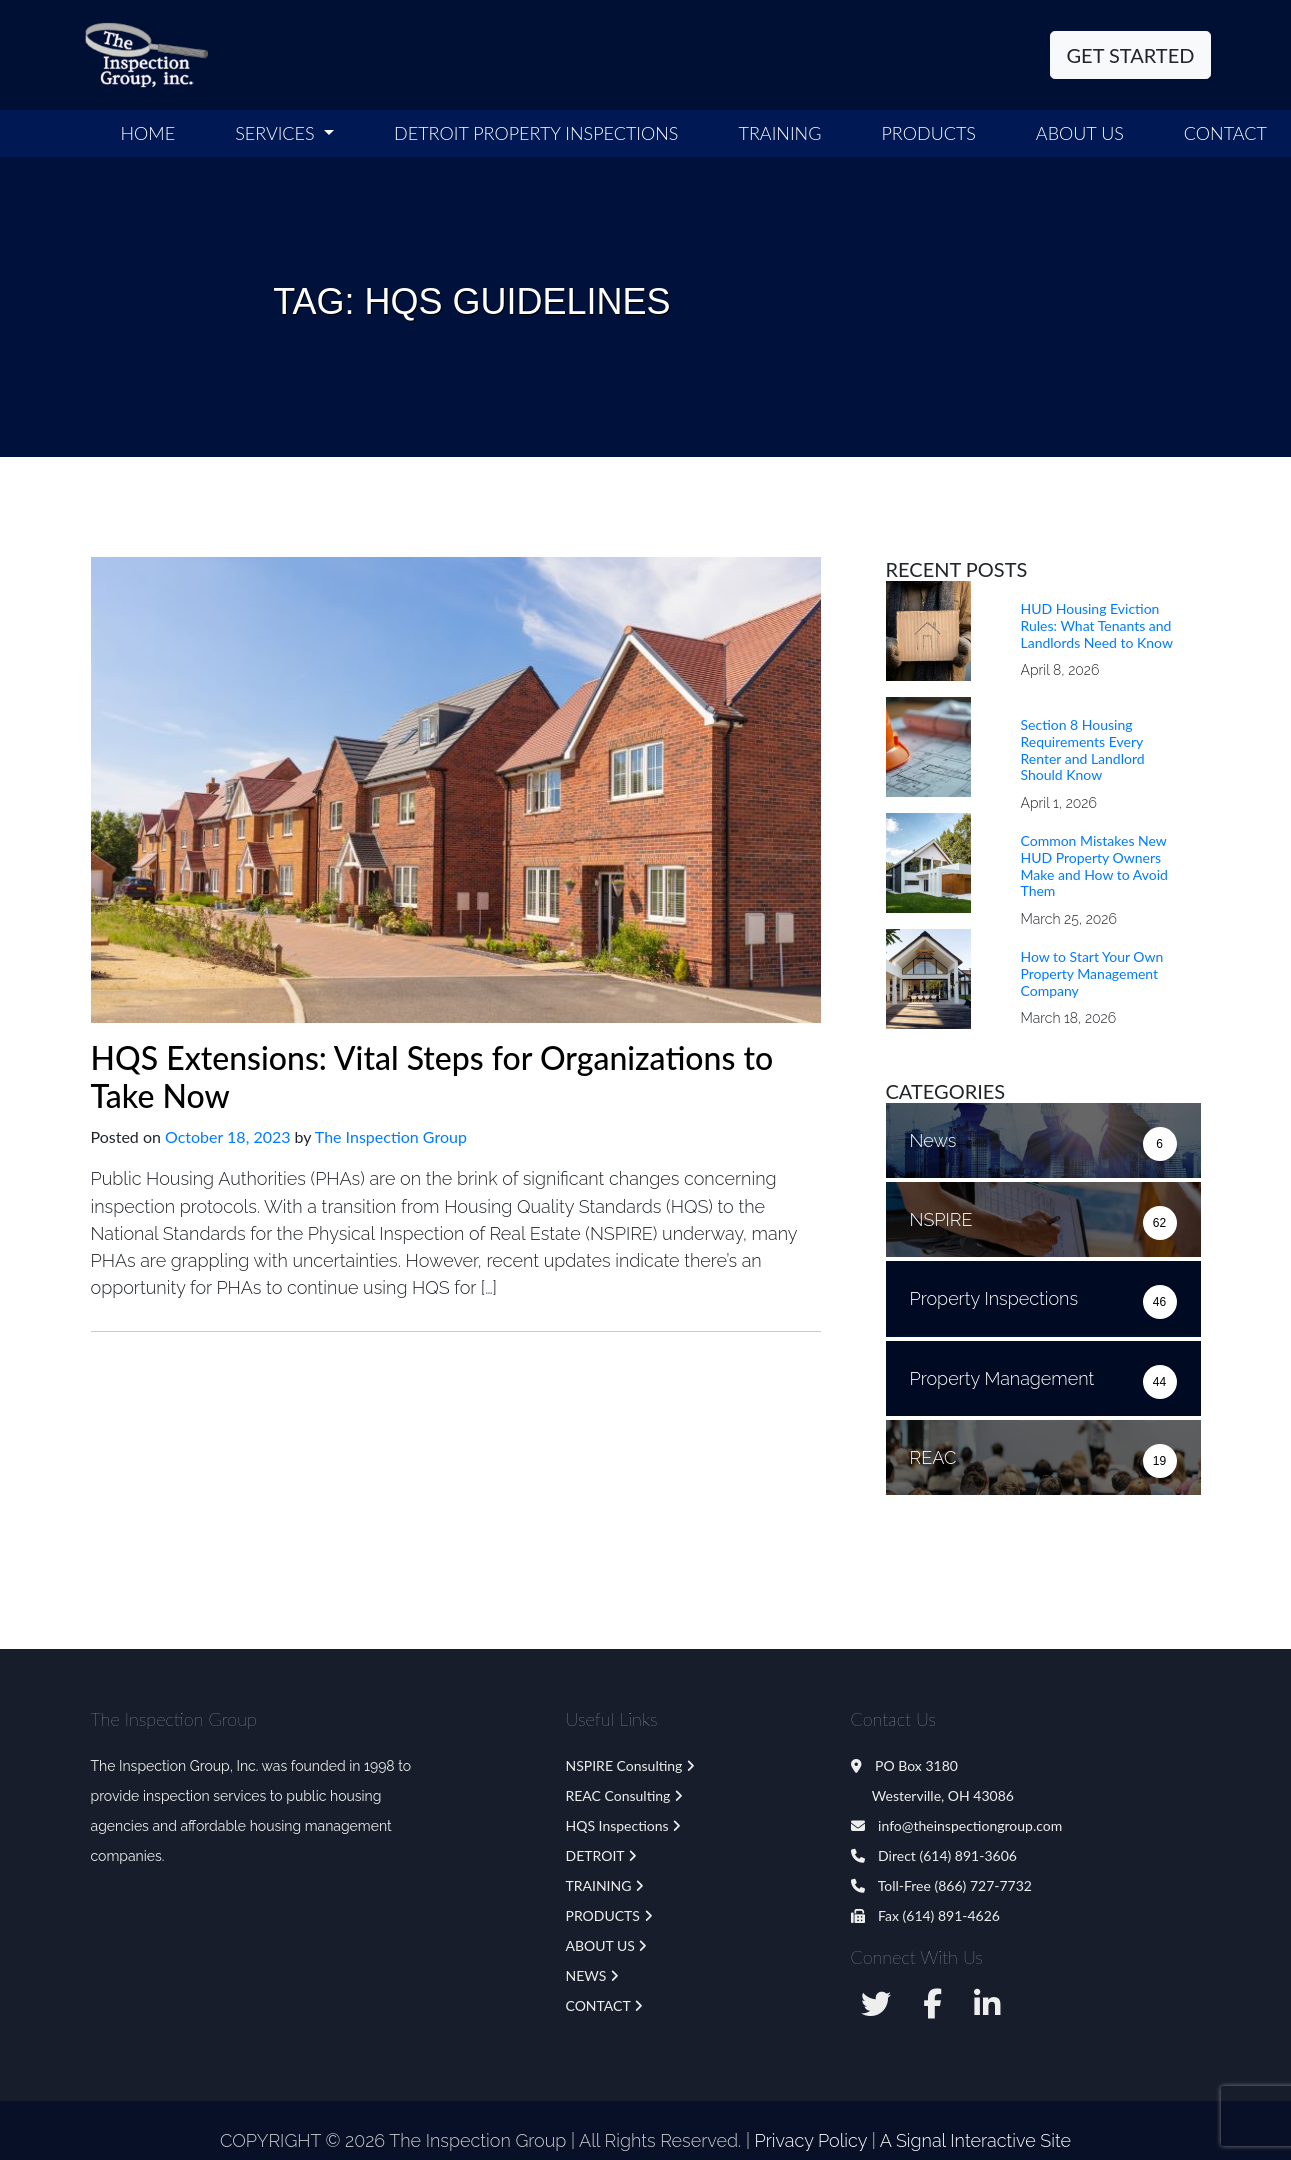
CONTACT (598, 2005)
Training (780, 133)
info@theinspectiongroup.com (957, 1825)
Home (148, 133)
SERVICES (277, 133)
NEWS (586, 1975)
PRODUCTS (603, 1915)
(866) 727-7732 (982, 1885)
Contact (1225, 133)
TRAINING (599, 1885)
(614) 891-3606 (967, 1855)
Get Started (1131, 55)
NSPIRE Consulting (624, 1765)
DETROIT (595, 1855)
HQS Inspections (617, 1825)
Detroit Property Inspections (536, 133)
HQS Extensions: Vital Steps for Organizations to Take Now (432, 1076)
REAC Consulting (618, 1795)
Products (928, 133)
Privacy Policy (811, 2140)
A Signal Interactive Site (975, 2140)
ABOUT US (1080, 133)
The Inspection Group (391, 1136)
